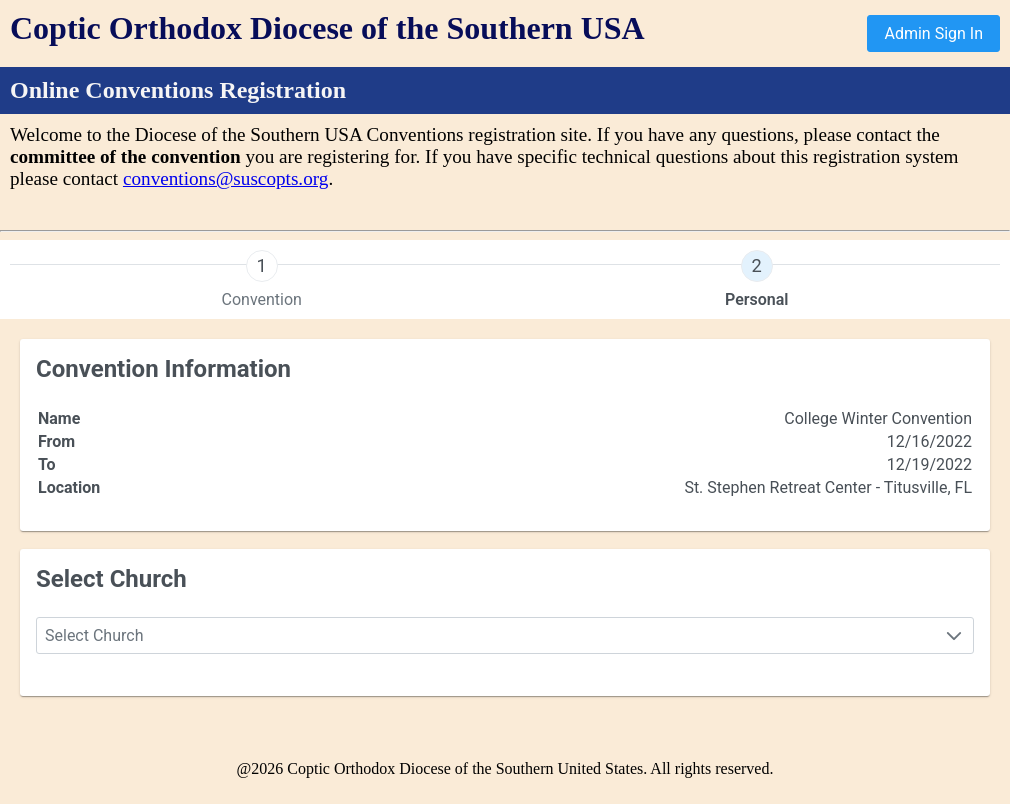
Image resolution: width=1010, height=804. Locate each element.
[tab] (261, 279)
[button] (954, 635)
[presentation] (262, 279)
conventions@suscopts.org (225, 178)
